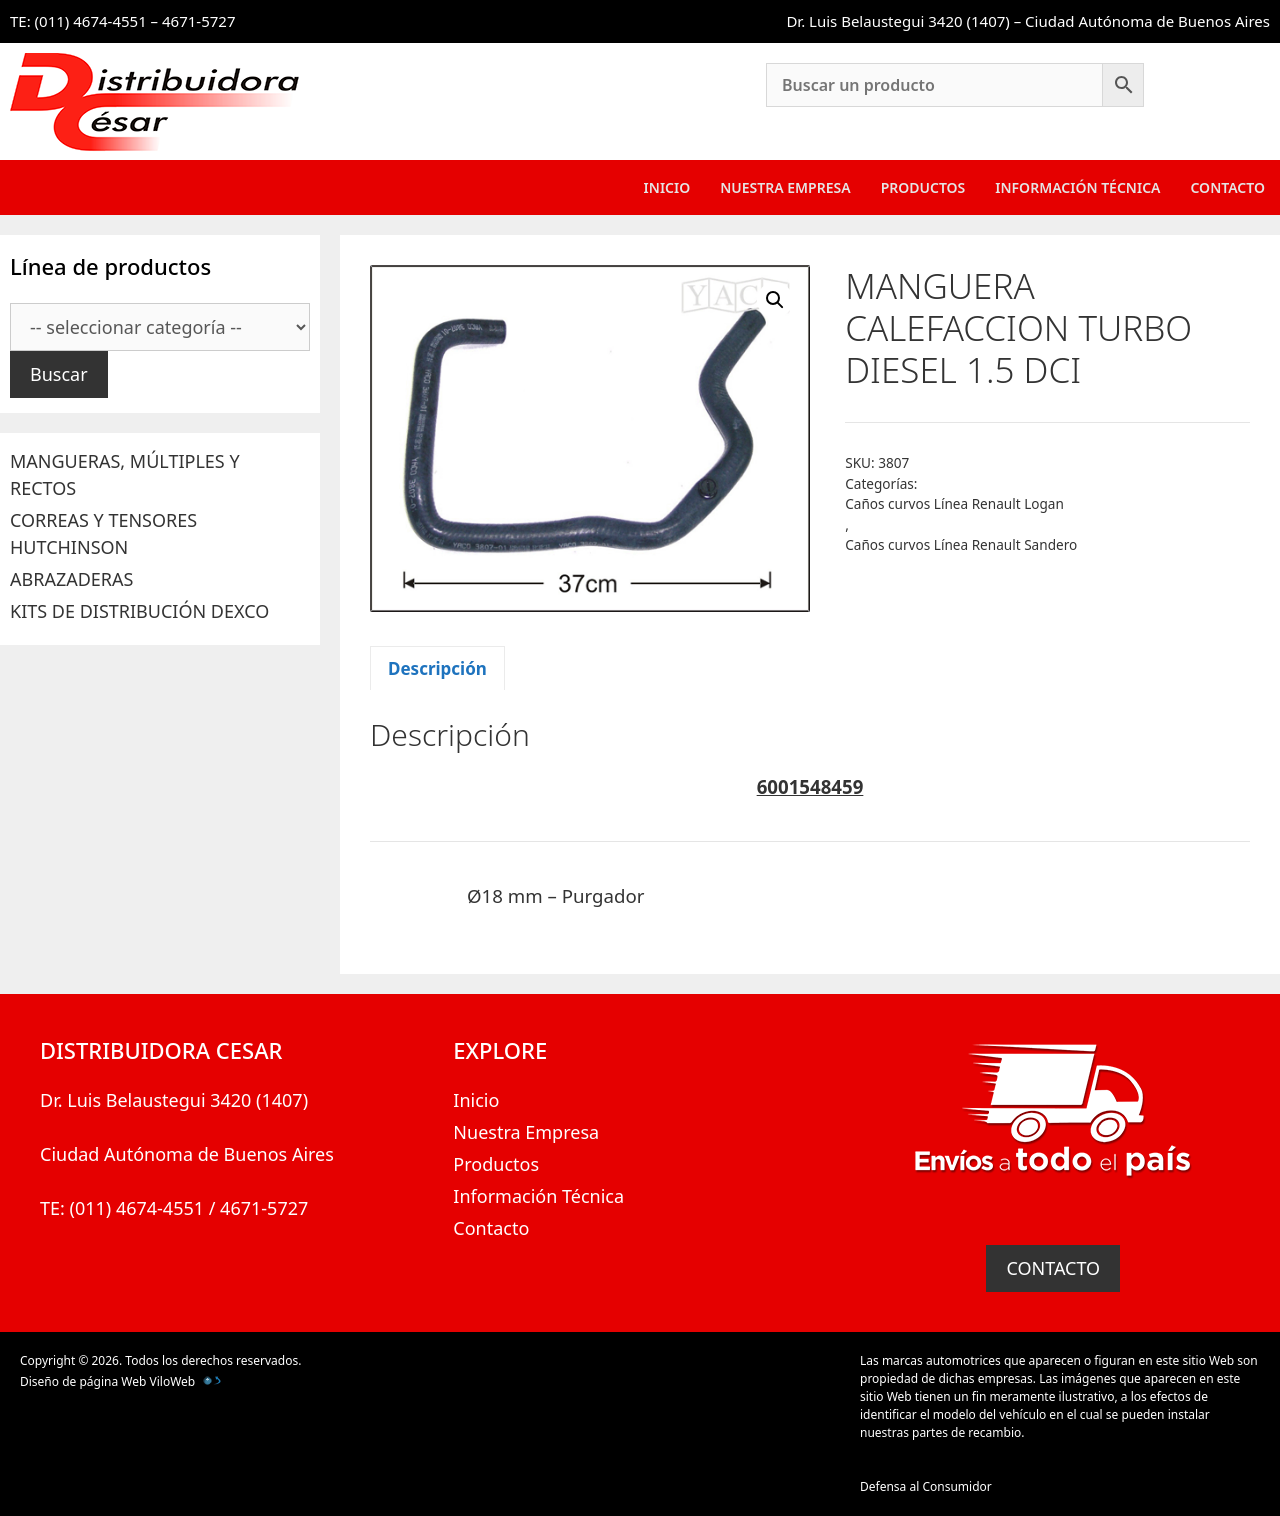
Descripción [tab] (437, 668)
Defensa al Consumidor (926, 1486)
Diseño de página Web (83, 1381)
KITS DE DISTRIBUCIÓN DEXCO (139, 611)
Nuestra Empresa (785, 187)
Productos (923, 187)
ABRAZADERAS (71, 579)
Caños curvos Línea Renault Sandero (961, 544)
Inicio (667, 187)
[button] (775, 300)
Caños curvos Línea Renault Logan (954, 503)
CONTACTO (1053, 1268)
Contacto (1227, 187)
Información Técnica (1077, 187)
